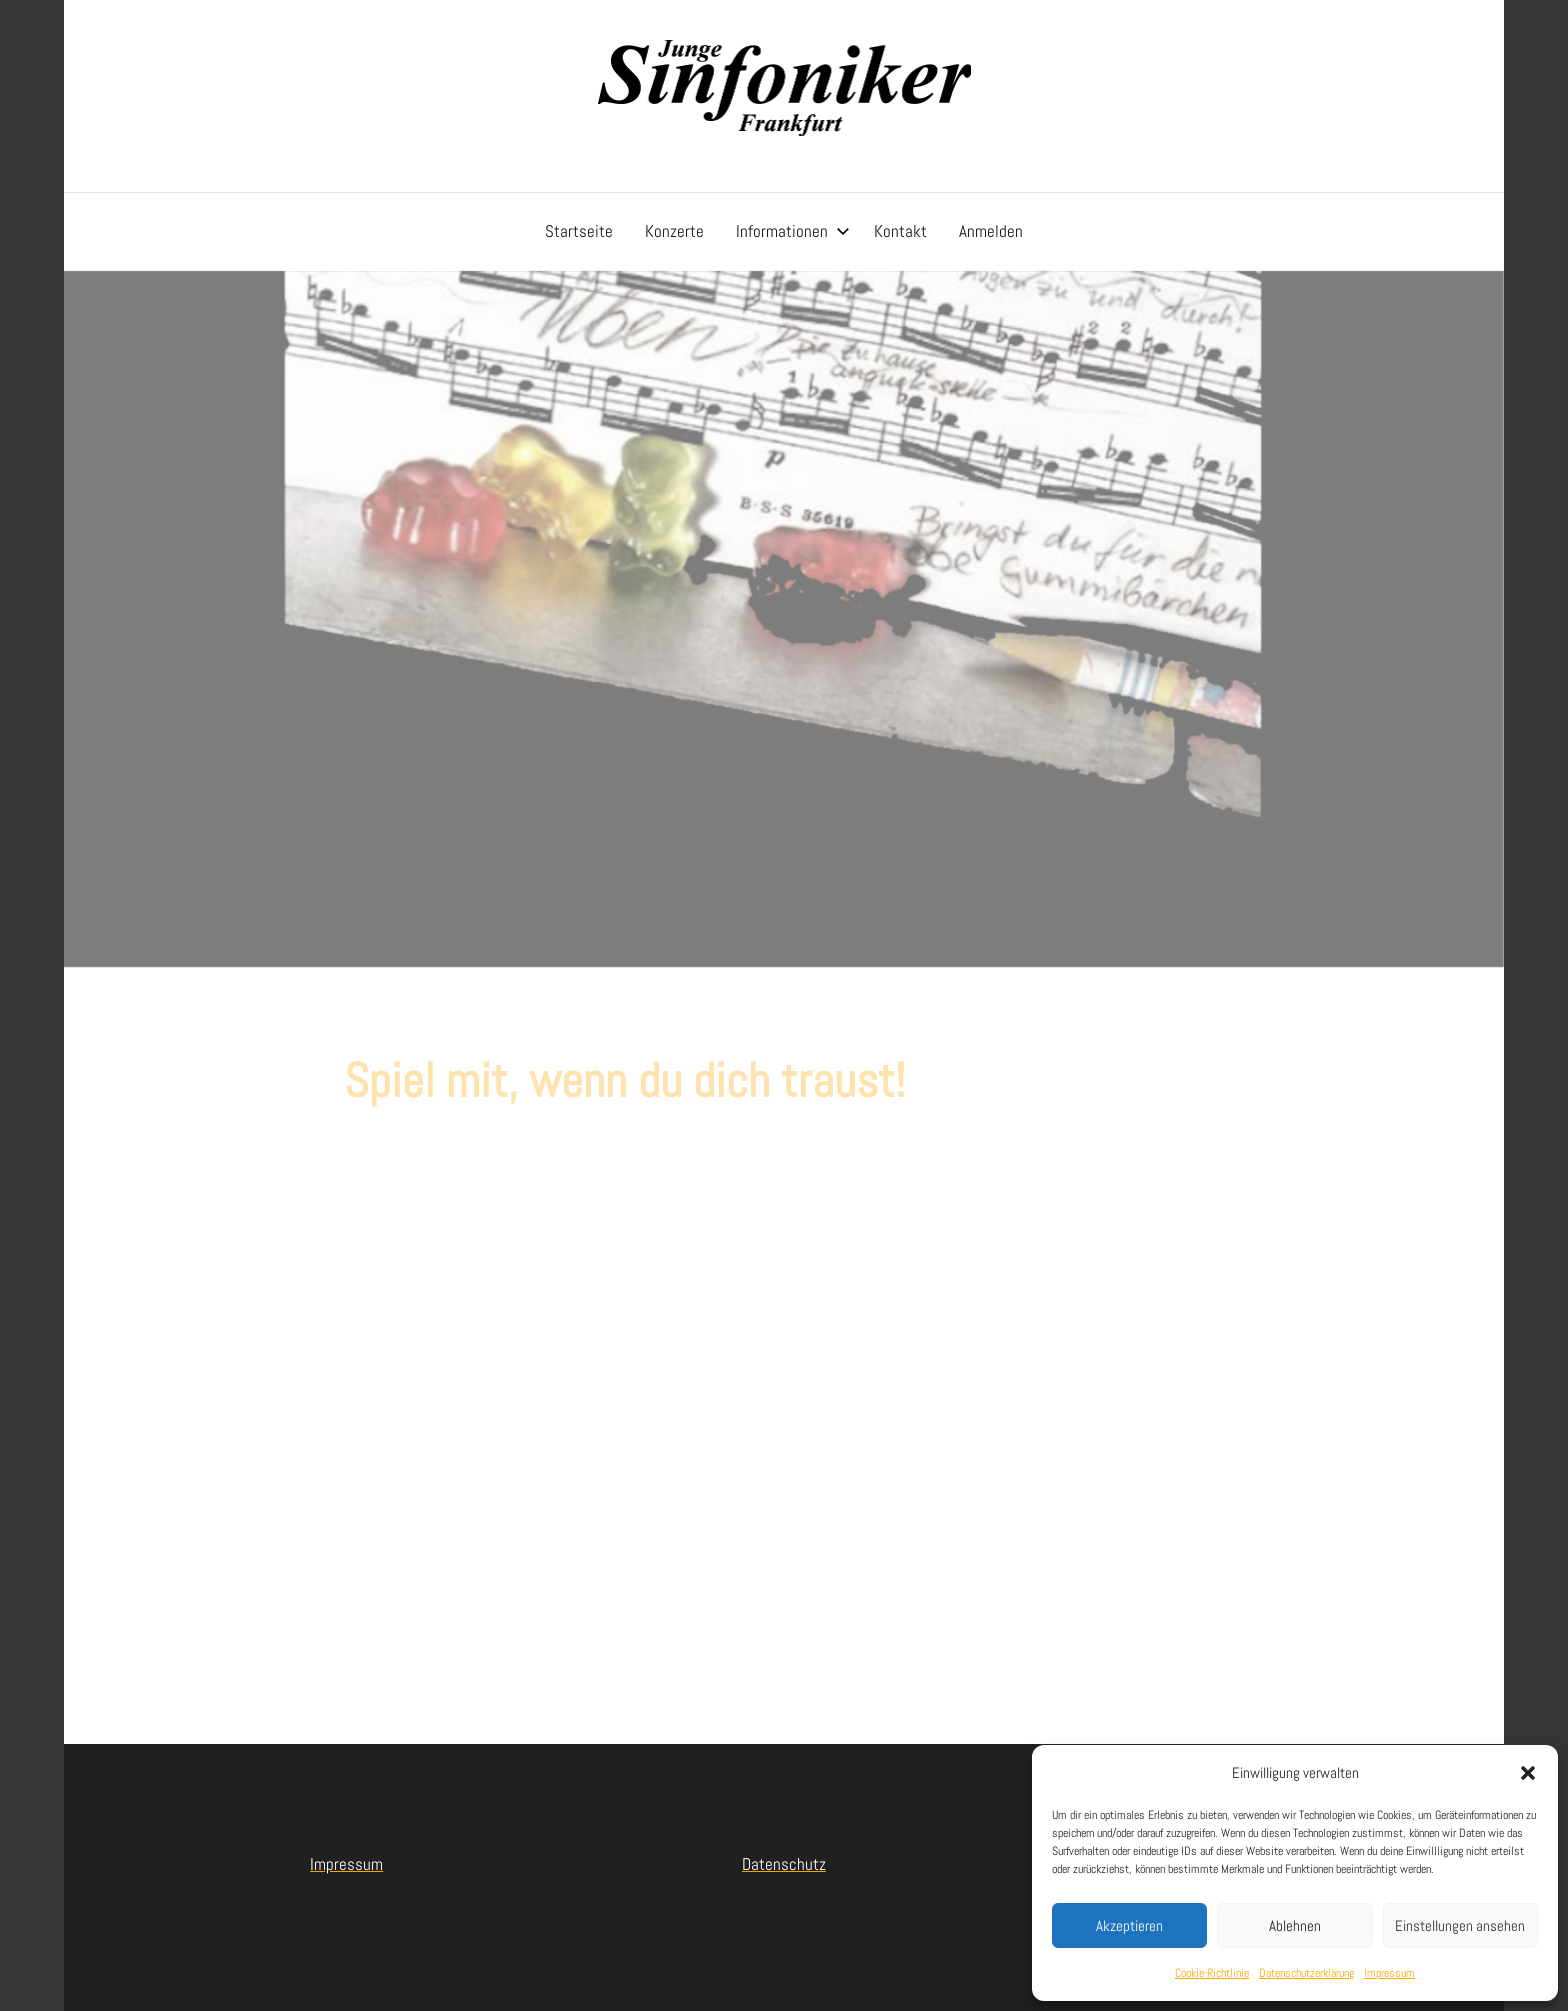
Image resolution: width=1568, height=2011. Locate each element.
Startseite (579, 231)
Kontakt (900, 231)
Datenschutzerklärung (1306, 1973)
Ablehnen (1295, 1925)
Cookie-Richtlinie (1212, 1973)
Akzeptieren (1129, 1925)
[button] (1528, 1773)
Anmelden (991, 231)
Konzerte (674, 231)
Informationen (793, 231)
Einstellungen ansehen (1460, 1925)
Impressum (1389, 1973)
